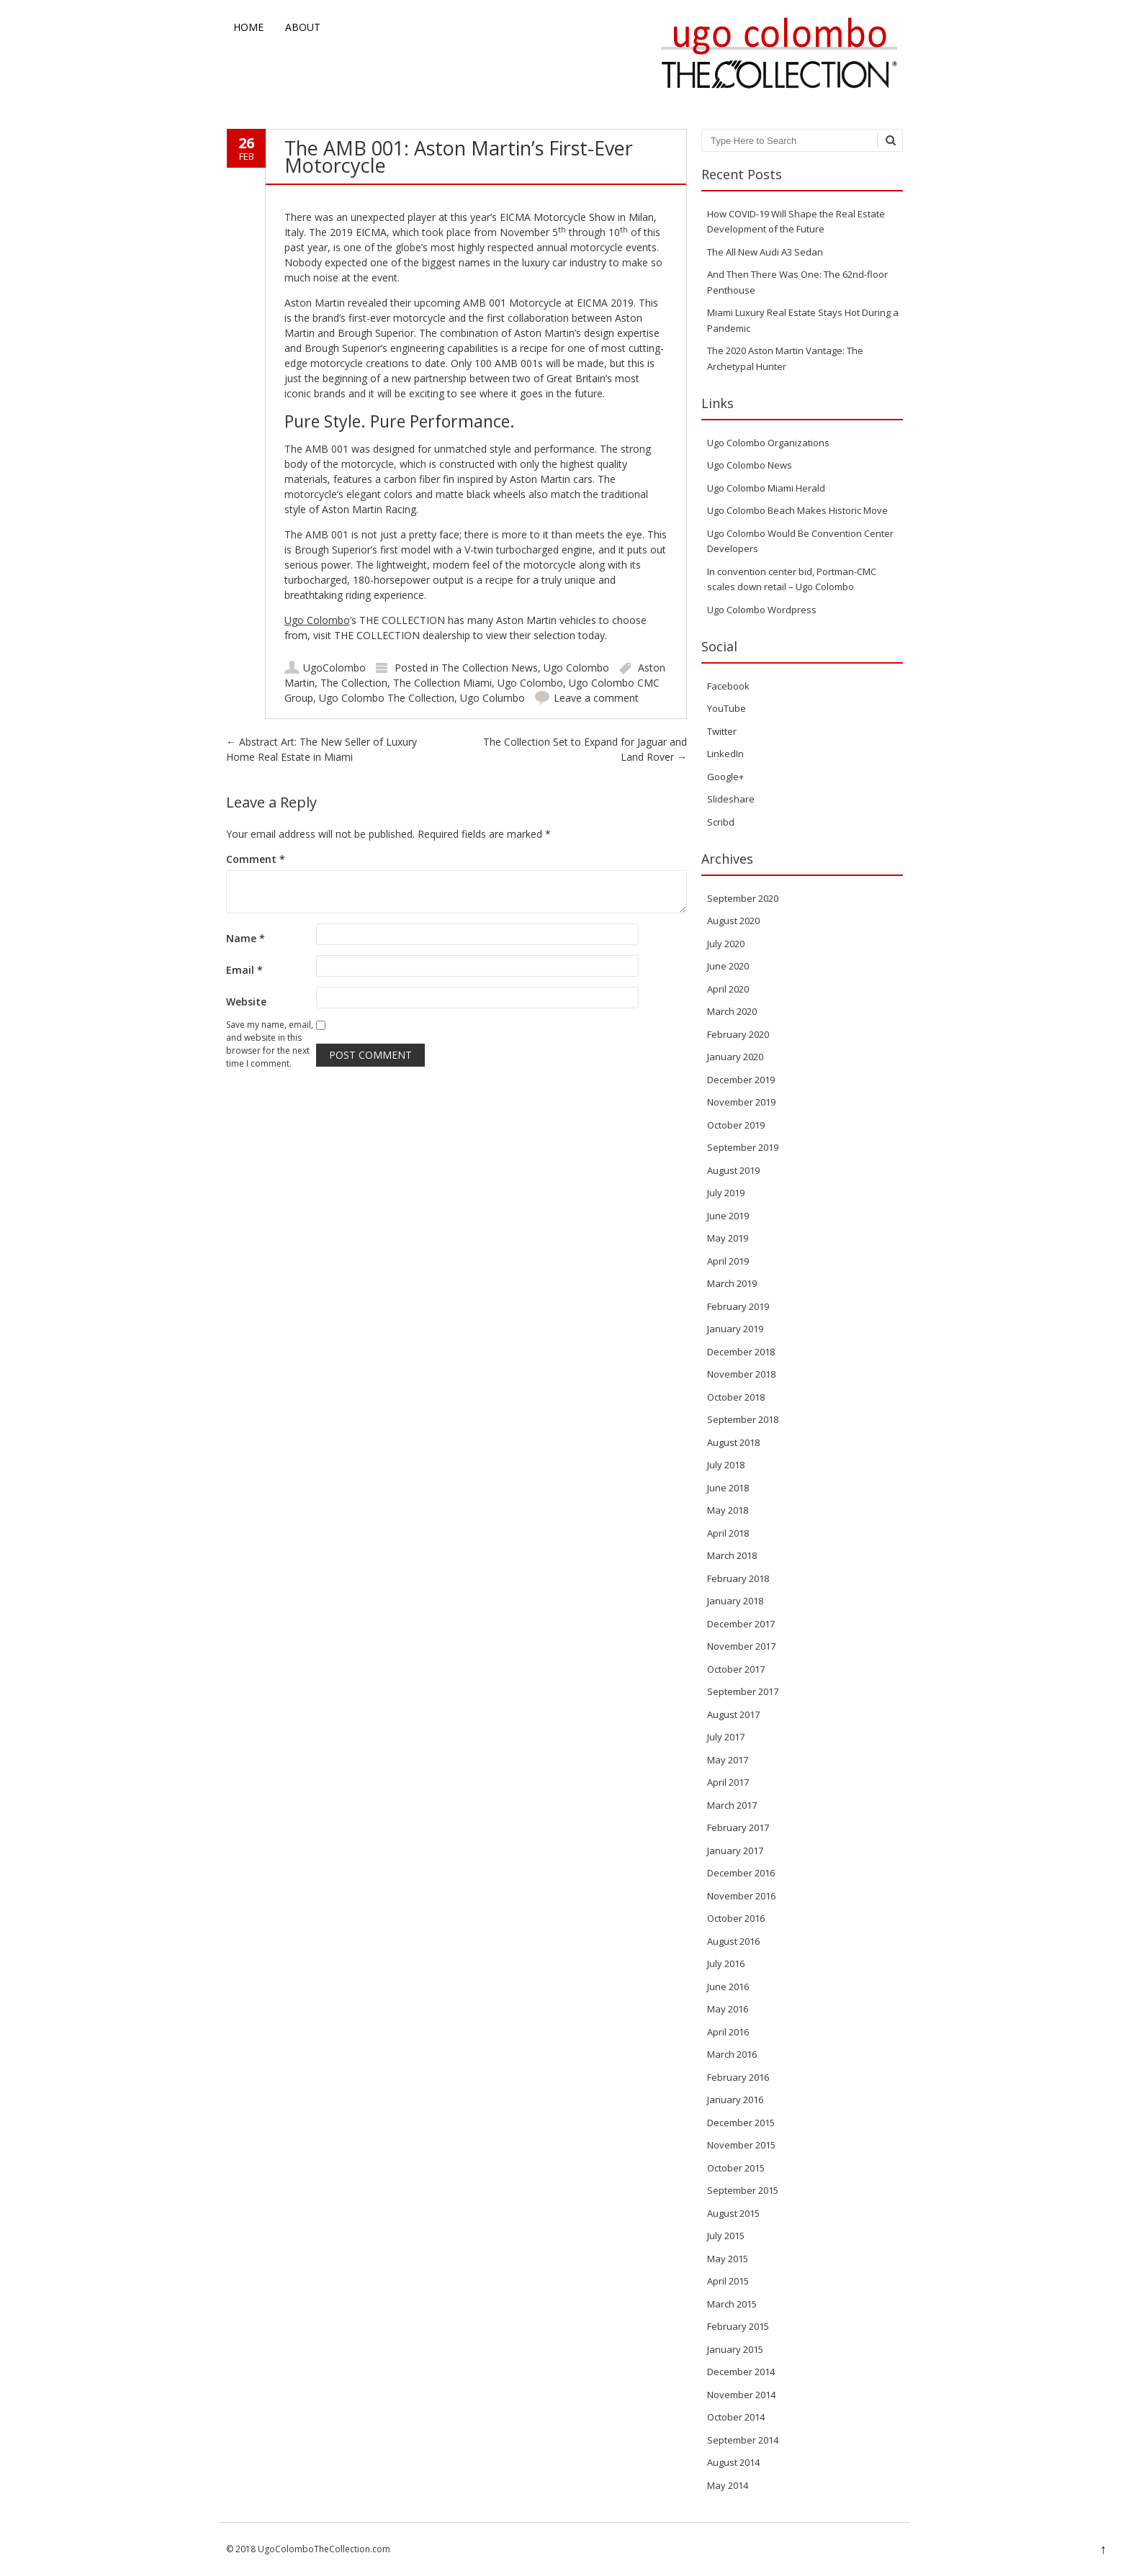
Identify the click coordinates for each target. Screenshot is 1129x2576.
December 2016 (741, 1872)
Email (244, 970)
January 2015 (735, 2349)
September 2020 (742, 898)
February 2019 (738, 1306)
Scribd (720, 821)
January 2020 (735, 1056)
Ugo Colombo (317, 620)
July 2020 (726, 943)
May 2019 (727, 1237)
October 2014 (736, 2416)
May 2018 (727, 1510)
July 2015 (726, 2235)
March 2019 (732, 1283)
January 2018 (735, 1600)
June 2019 (728, 1215)
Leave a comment (596, 698)
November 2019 (741, 1101)
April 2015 (728, 2280)
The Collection (353, 683)
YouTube (726, 708)
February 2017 (738, 1827)
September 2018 (742, 1419)
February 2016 (738, 2077)
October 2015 (736, 2167)
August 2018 (733, 1442)
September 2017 (742, 1691)
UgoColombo (334, 667)
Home (248, 27)
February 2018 (738, 1578)
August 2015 (733, 2213)
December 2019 (741, 1079)
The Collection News (489, 667)
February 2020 (738, 1034)
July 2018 (726, 1464)
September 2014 (742, 2439)
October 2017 (736, 1669)
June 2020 (728, 965)
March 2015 (732, 2303)
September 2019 (742, 1147)
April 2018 (728, 1533)
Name (245, 938)
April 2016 (728, 2031)
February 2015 (738, 2326)
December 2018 (741, 1351)
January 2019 (735, 1328)
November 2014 (741, 2394)
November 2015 (741, 2144)
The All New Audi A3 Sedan (765, 251)
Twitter (722, 731)
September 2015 (742, 2190)
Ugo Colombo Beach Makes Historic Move (797, 510)
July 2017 (726, 1736)
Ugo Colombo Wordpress (762, 609)
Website (246, 1001)
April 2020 (728, 988)
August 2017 (733, 1714)
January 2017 (735, 1850)
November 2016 (741, 1895)
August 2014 (733, 2462)
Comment (255, 859)
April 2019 (728, 1261)
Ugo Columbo (492, 698)
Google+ (725, 776)
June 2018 (728, 1487)
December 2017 (741, 1623)
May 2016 (727, 2008)
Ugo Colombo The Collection (386, 698)
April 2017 (728, 1782)
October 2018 (736, 1397)
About (302, 27)
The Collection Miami (442, 683)
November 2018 (741, 1374)
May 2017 (727, 1759)
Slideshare (731, 798)
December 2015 (741, 2122)
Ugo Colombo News (749, 464)
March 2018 (732, 1555)
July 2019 (726, 1192)
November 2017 (741, 1646)
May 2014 (727, 2485)
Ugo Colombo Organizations (768, 442)
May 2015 (727, 2258)
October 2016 (736, 1918)
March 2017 (732, 1805)
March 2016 (732, 2054)
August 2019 (733, 1170)
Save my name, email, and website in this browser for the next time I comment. (269, 1044)
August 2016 (733, 1941)
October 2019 (736, 1124)
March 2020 (732, 1011)
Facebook (728, 685)
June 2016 (728, 1986)
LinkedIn (725, 753)
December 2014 (741, 2371)
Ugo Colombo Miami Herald (766, 488)
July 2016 (726, 1963)
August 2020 (733, 920)
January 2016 (735, 2099)
